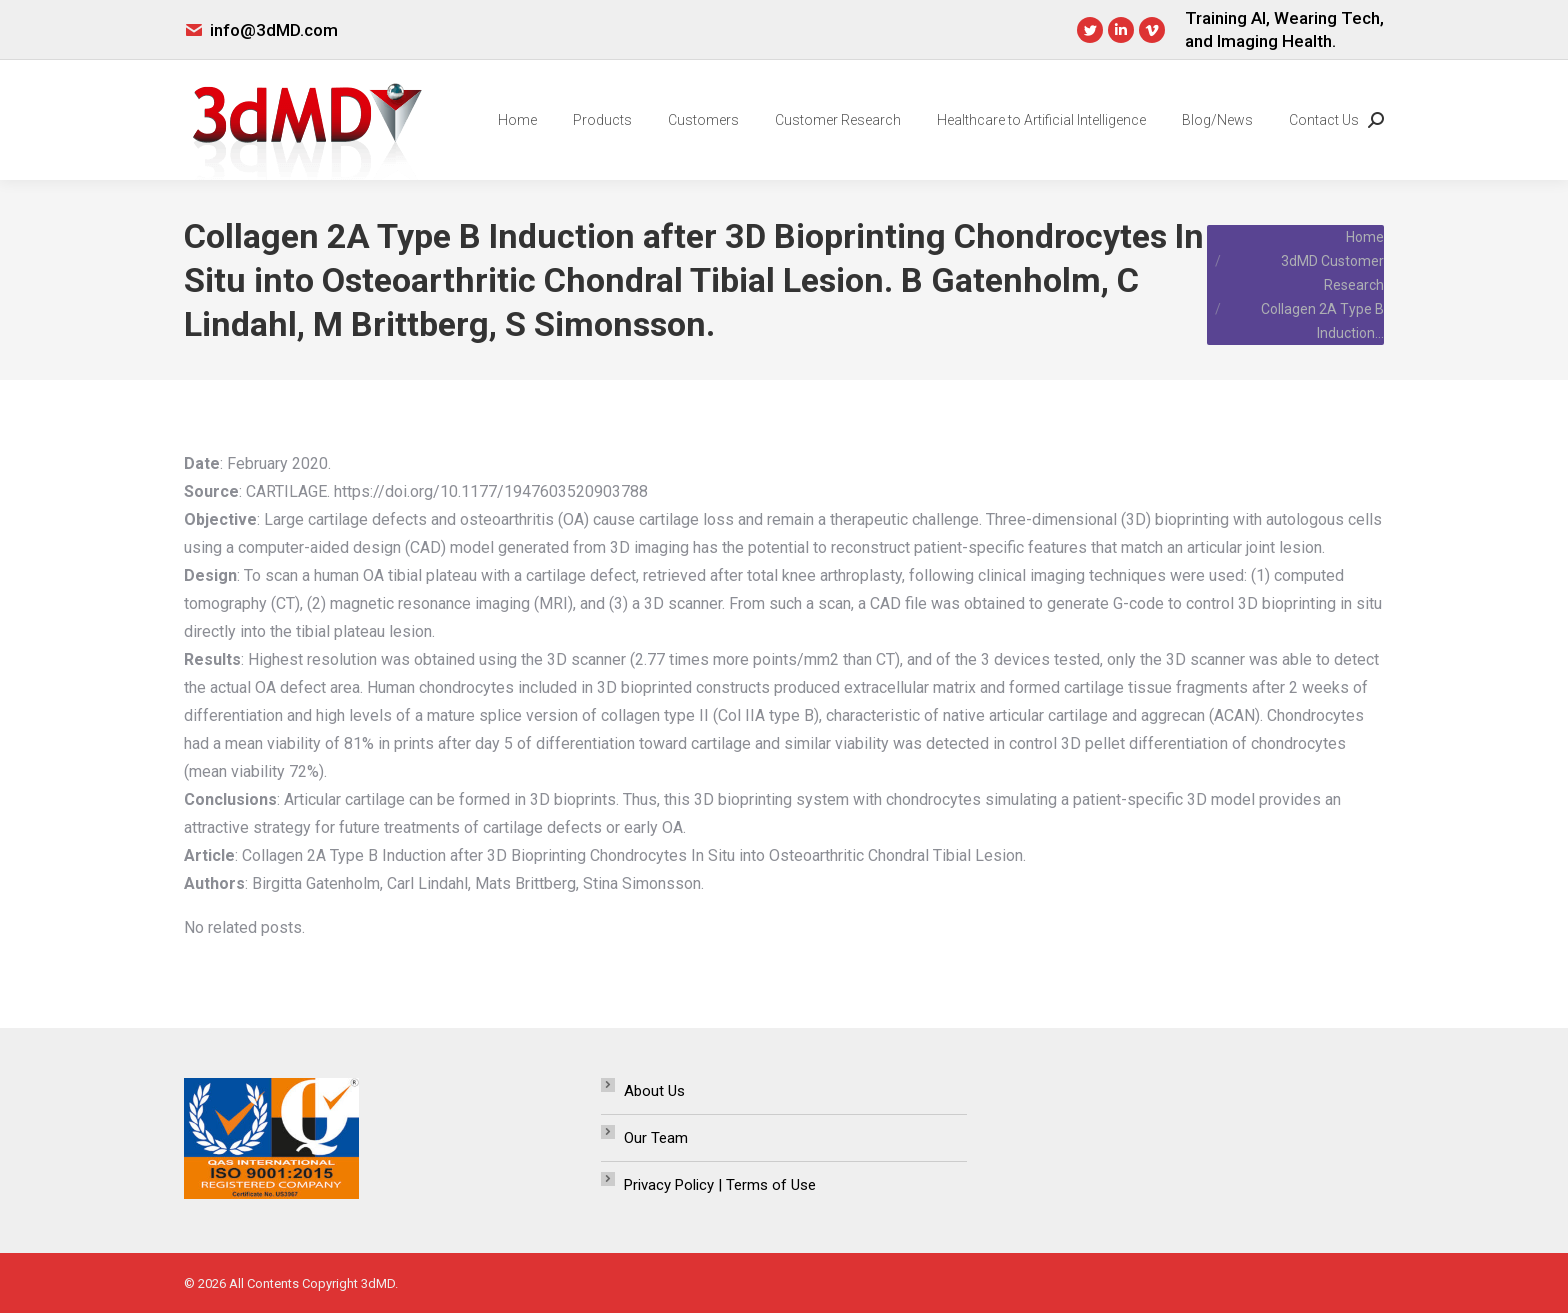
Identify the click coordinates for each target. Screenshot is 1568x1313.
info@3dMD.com (274, 30)
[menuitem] (517, 120)
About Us (654, 1091)
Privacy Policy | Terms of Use (720, 1185)
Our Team (656, 1138)
